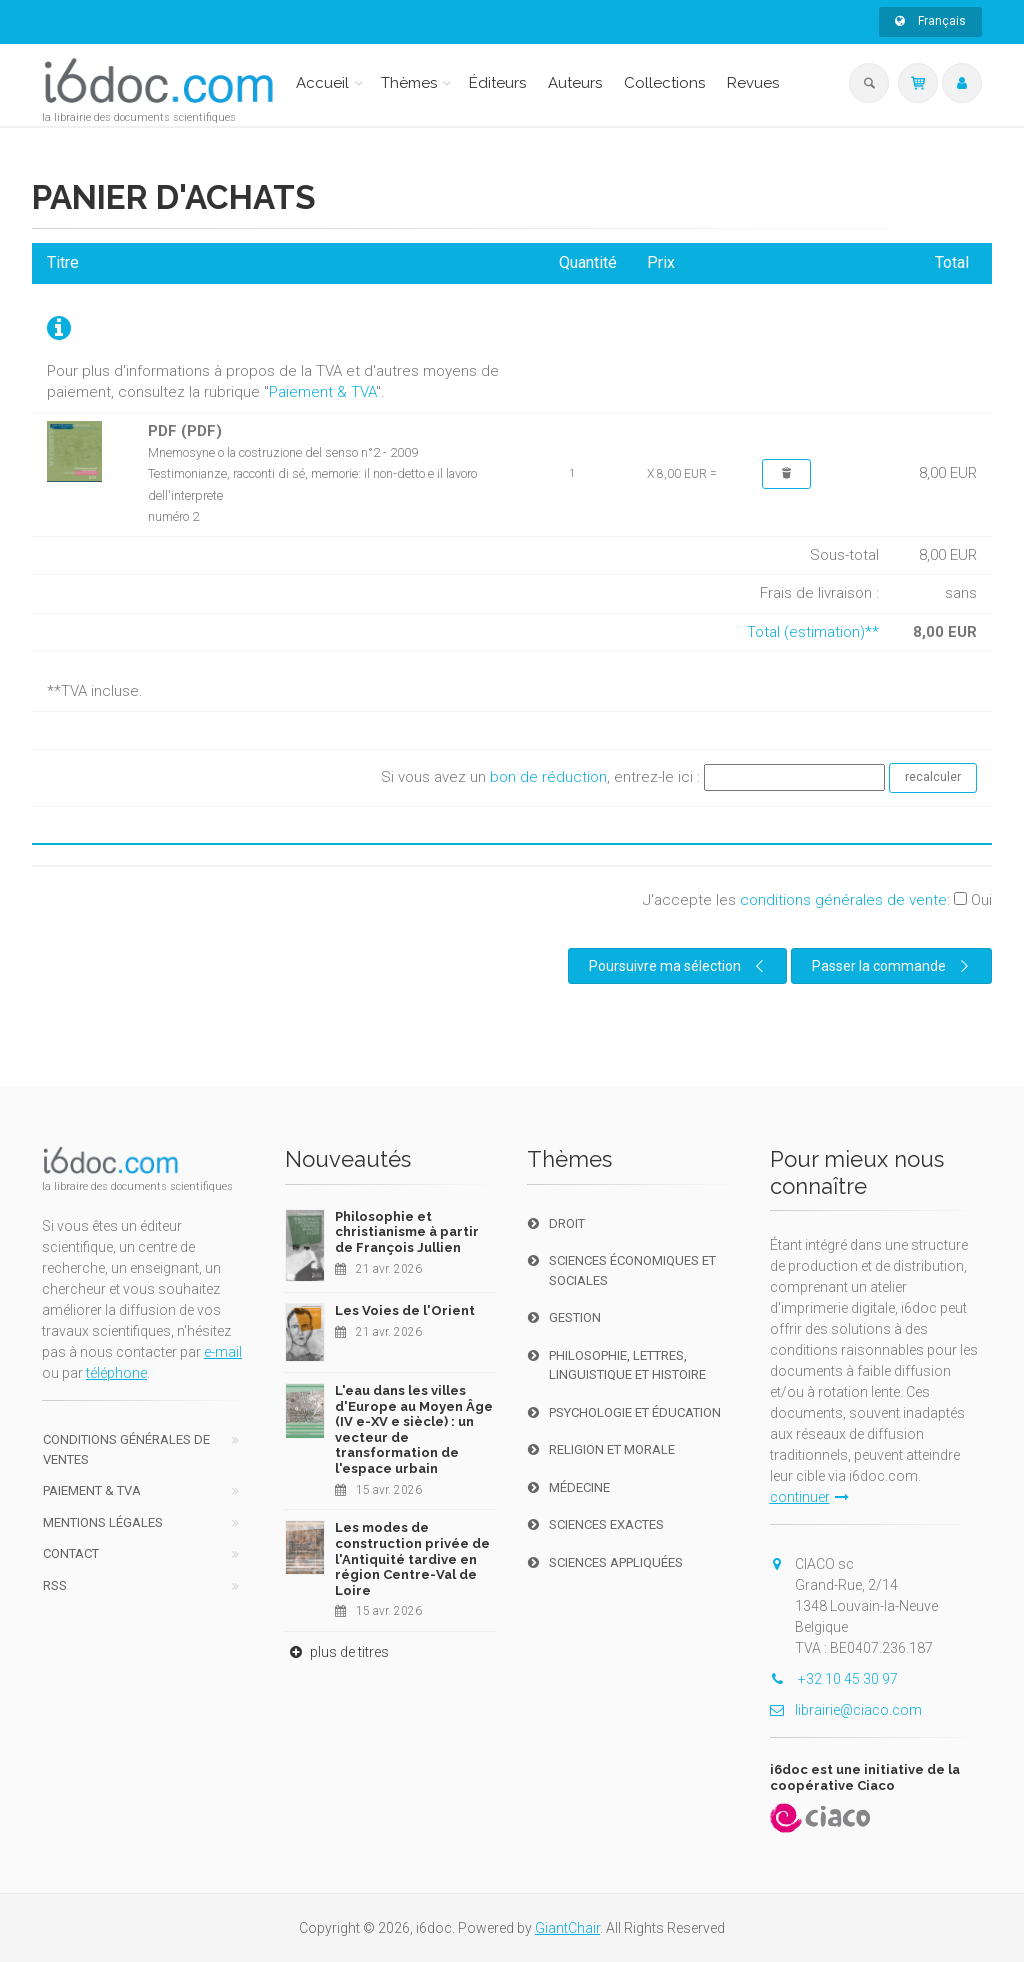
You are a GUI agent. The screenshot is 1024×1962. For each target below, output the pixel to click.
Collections (664, 83)
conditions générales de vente (843, 900)
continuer (809, 1497)
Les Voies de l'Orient (405, 1310)
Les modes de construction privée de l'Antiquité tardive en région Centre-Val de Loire (412, 1558)
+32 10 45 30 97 (834, 1679)
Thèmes (409, 83)
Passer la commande (893, 966)
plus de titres (337, 1652)
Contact (71, 1553)
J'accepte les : (817, 900)
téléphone (116, 1373)
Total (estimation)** (813, 632)
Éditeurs (497, 83)
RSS (55, 1585)
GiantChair (567, 1928)
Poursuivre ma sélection (679, 966)
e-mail (223, 1352)
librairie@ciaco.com (846, 1710)
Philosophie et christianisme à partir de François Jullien (407, 1232)
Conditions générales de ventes (126, 1449)
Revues (753, 83)
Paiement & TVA (322, 392)
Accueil (322, 83)
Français (930, 21)
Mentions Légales (103, 1522)
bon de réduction (548, 777)
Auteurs (575, 83)
